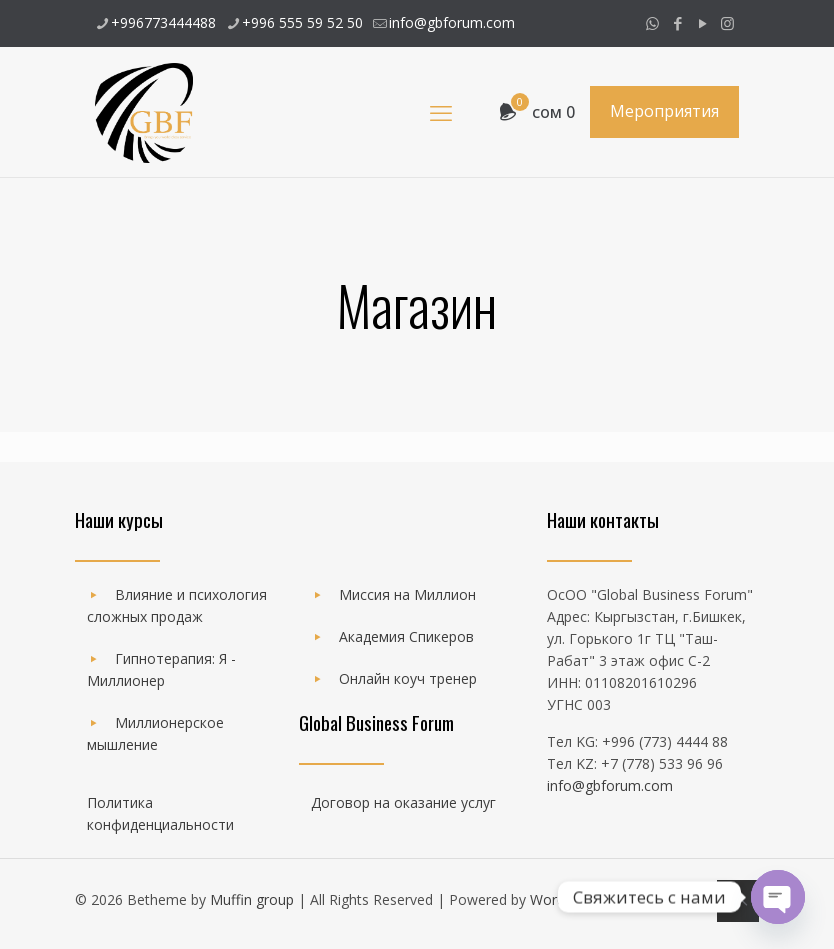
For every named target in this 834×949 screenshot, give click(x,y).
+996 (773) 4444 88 (665, 741)
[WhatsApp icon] (652, 23)
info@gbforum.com (610, 785)
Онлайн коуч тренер (408, 678)
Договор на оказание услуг (403, 802)
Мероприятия (664, 111)
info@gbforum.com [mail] (452, 22)
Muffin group (252, 899)
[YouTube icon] (702, 23)
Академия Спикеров (406, 636)
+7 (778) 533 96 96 (662, 763)
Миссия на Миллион (407, 594)
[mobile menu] (441, 112)
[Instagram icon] (727, 23)
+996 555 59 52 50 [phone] (302, 22)
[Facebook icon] (677, 23)
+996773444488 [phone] (163, 22)
